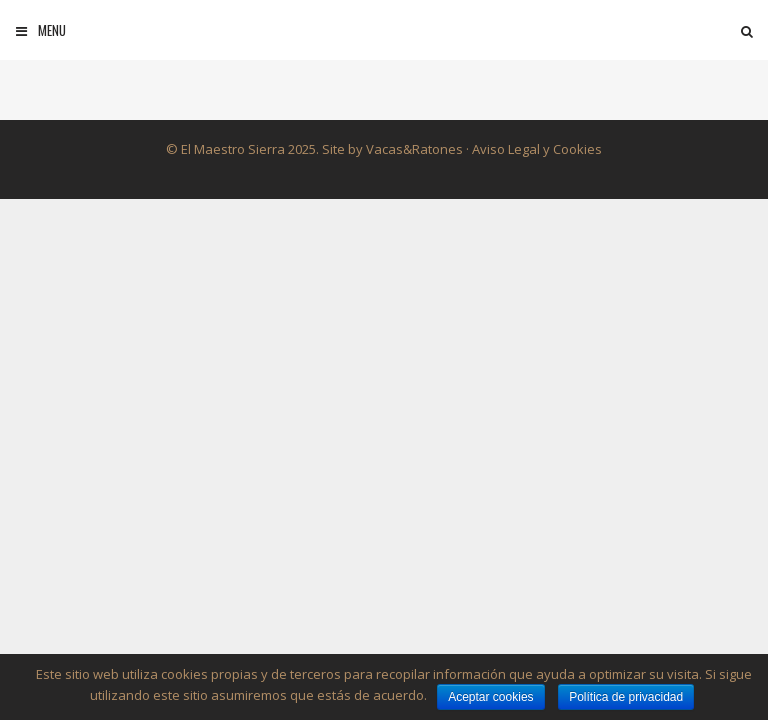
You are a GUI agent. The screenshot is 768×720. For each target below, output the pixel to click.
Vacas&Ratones (414, 149)
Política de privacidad (626, 697)
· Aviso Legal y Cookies (532, 149)
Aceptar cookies (490, 697)
